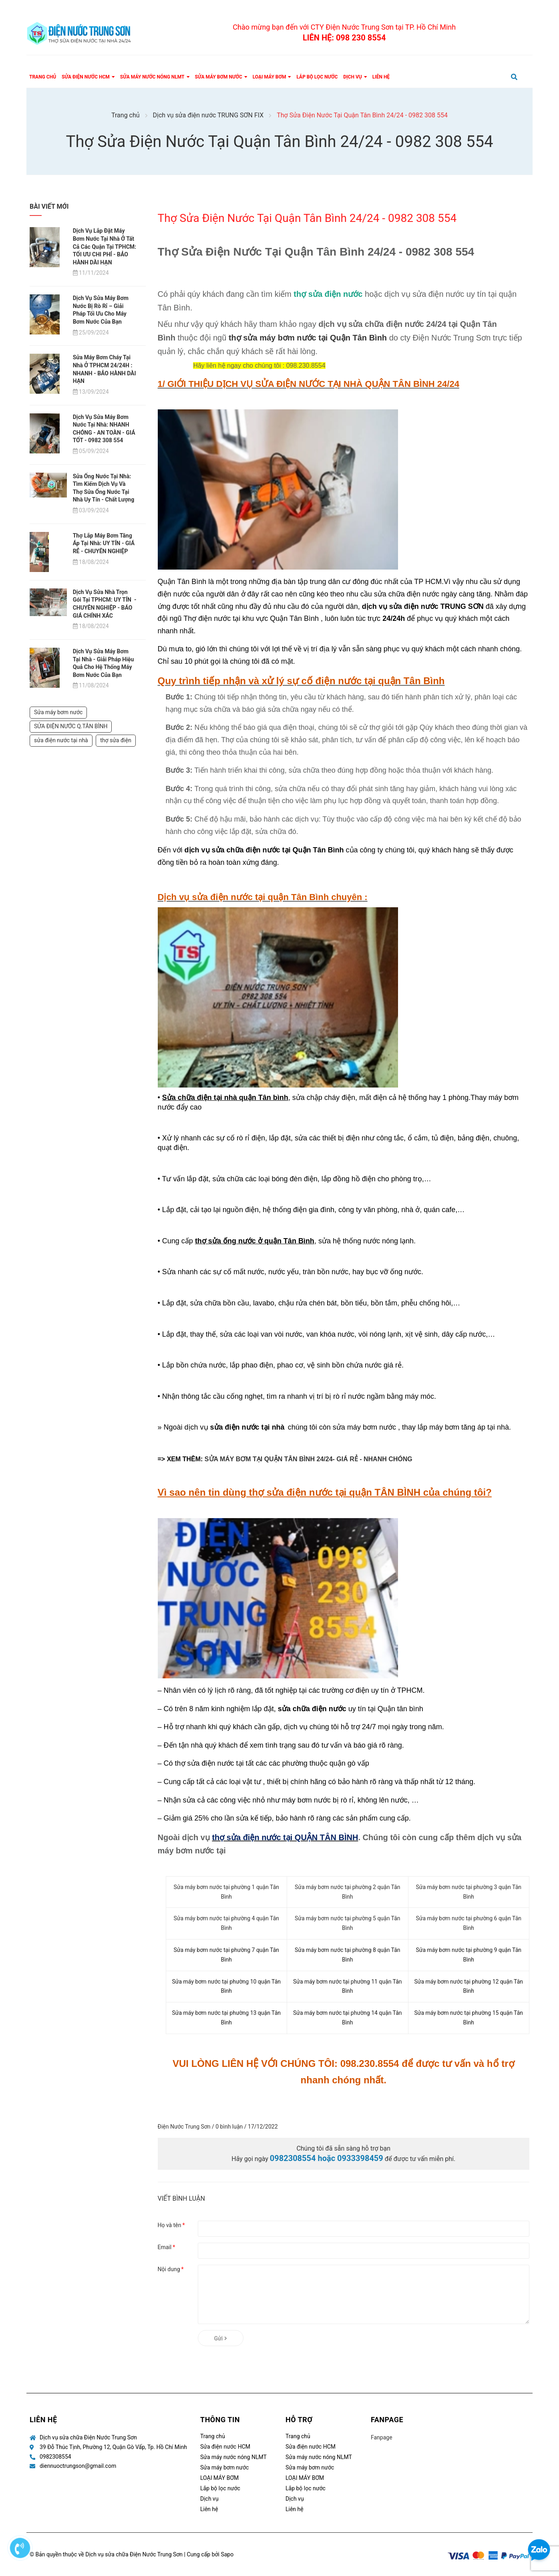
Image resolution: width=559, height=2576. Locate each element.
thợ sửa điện (115, 735)
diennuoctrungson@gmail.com (78, 2466)
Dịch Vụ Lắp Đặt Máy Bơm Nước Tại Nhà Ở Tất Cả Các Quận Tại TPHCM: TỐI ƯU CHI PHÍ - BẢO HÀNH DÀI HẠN (104, 246)
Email (166, 2247)
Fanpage (381, 2437)
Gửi (220, 2338)
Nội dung (171, 2269)
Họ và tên (171, 2225)
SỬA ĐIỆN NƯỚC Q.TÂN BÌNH (70, 721)
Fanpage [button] (387, 2419)
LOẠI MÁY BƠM (219, 2478)
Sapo (227, 2554)
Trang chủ (212, 2436)
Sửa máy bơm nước (58, 707)
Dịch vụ (209, 2498)
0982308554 (55, 2456)
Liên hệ (209, 2509)
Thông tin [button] (220, 2419)
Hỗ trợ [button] (299, 2419)
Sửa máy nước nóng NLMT (233, 2457)
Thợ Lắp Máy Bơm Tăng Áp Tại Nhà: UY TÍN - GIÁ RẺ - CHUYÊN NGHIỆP (104, 543)
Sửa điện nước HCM (225, 2446)
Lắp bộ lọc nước (220, 2488)
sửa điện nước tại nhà (61, 735)
